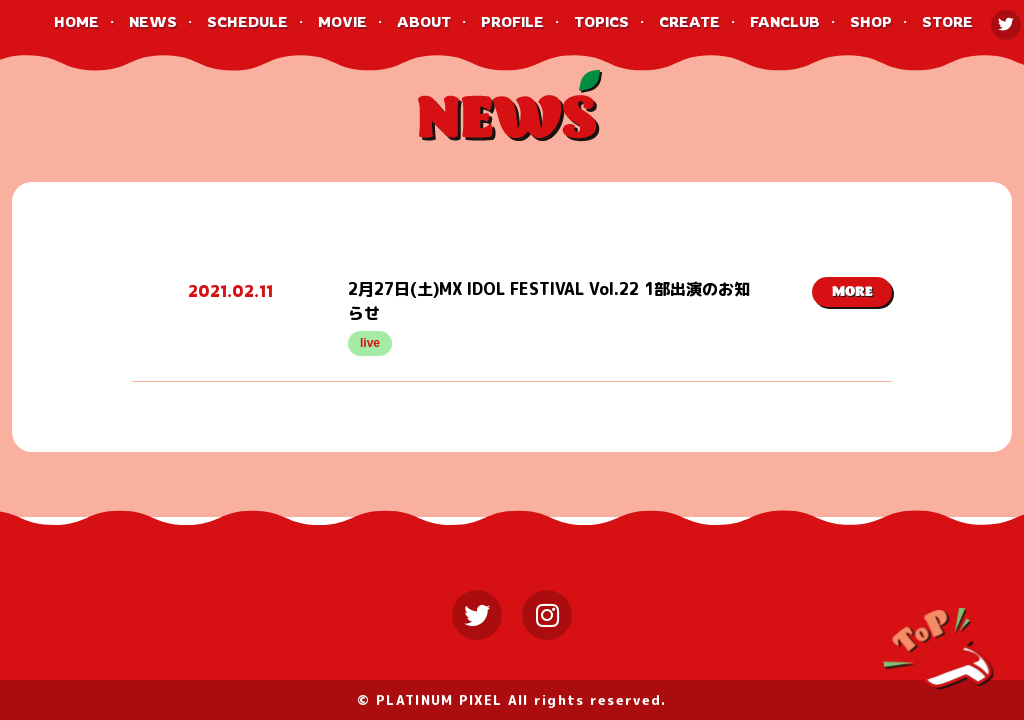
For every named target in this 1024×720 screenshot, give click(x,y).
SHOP (871, 21)
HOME (76, 21)
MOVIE (342, 21)
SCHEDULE (247, 21)
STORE (947, 21)
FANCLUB (785, 21)
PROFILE (512, 21)
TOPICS (601, 21)
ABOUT (424, 21)
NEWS (153, 21)
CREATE (689, 21)
